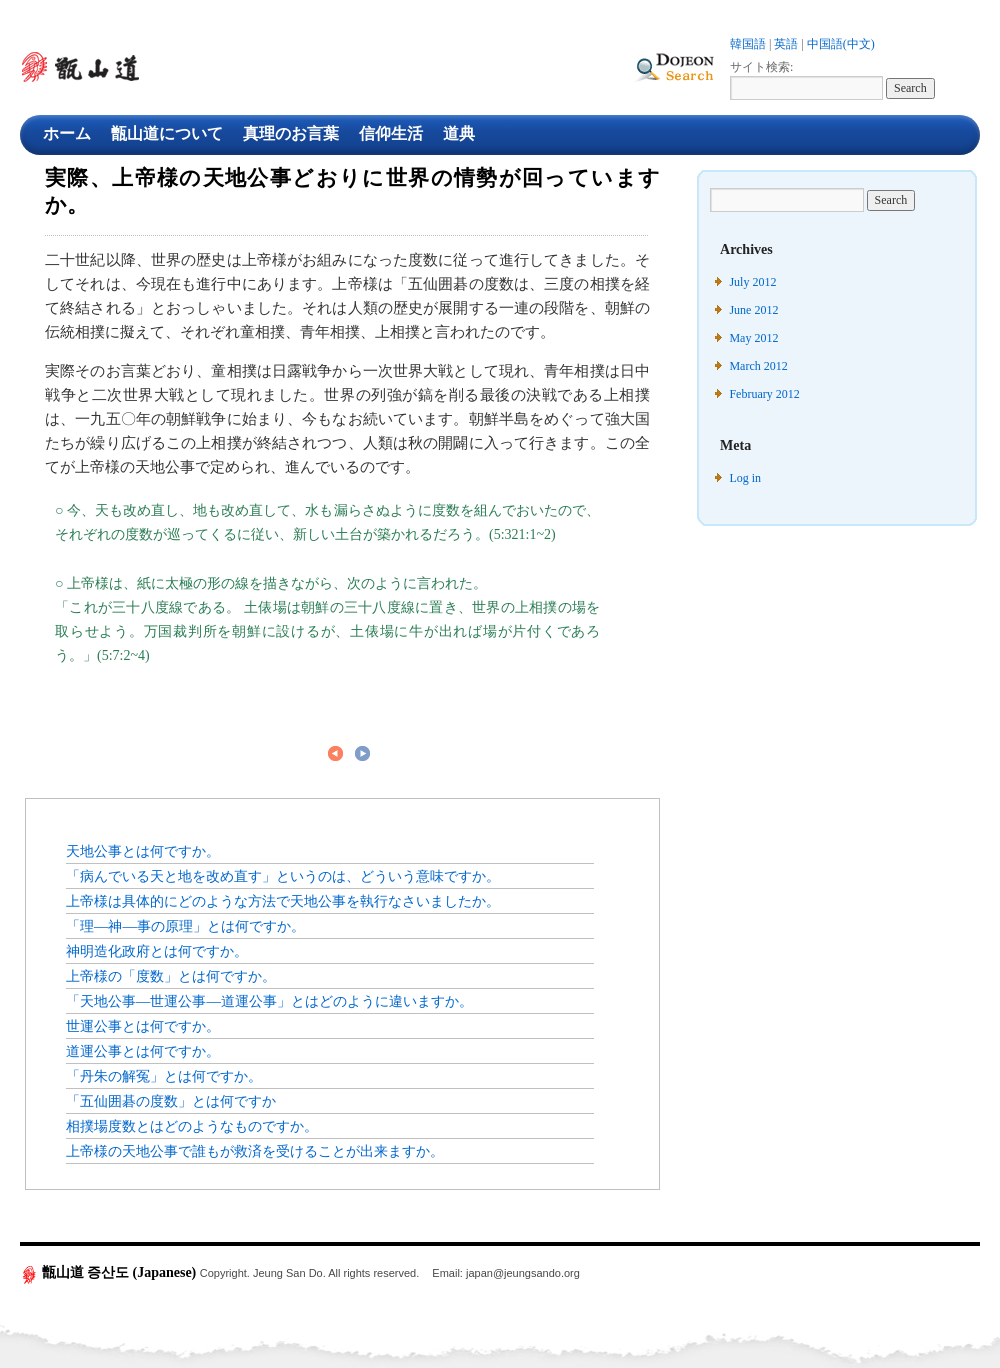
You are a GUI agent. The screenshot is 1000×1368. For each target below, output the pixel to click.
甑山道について (167, 133)
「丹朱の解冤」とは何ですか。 (164, 1076)
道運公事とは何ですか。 (143, 1051)
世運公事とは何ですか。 (143, 1026)
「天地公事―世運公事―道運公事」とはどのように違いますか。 (269, 1001)
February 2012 (764, 394)
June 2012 (753, 310)
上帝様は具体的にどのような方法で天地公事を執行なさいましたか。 (283, 901)
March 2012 (758, 366)
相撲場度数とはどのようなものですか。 (192, 1126)
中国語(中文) (841, 44)
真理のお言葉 (291, 133)
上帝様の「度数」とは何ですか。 (171, 976)
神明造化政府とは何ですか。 (157, 951)
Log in (745, 478)
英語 (786, 44)
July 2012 (752, 282)
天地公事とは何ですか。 (143, 851)
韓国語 (748, 44)
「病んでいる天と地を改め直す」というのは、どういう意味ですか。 (283, 876)
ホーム (67, 133)
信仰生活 (391, 133)
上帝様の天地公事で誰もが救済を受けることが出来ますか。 (255, 1151)
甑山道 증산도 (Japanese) (110, 1272)
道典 (459, 133)
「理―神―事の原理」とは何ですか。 (185, 926)
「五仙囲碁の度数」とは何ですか (171, 1101)
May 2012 (753, 338)
